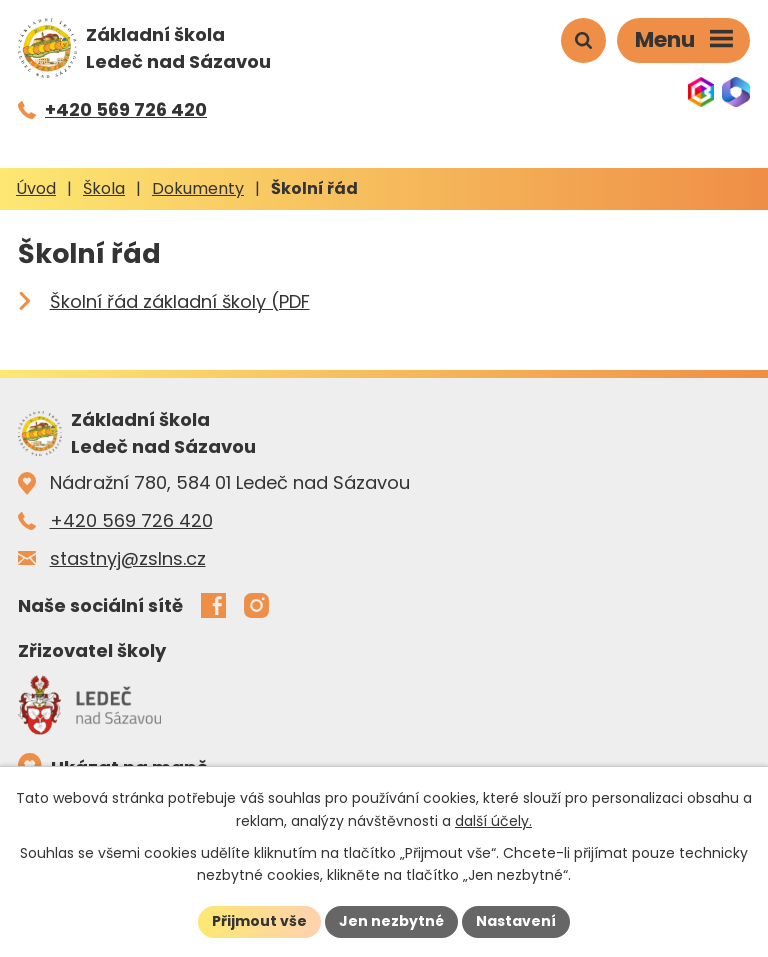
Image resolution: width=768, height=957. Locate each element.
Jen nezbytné (391, 921)
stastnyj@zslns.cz (128, 558)
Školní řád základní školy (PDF (180, 301)
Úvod (36, 188)
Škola (104, 188)
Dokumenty (198, 188)
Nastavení (516, 921)
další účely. (493, 821)
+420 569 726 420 (131, 520)
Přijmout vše (259, 921)
